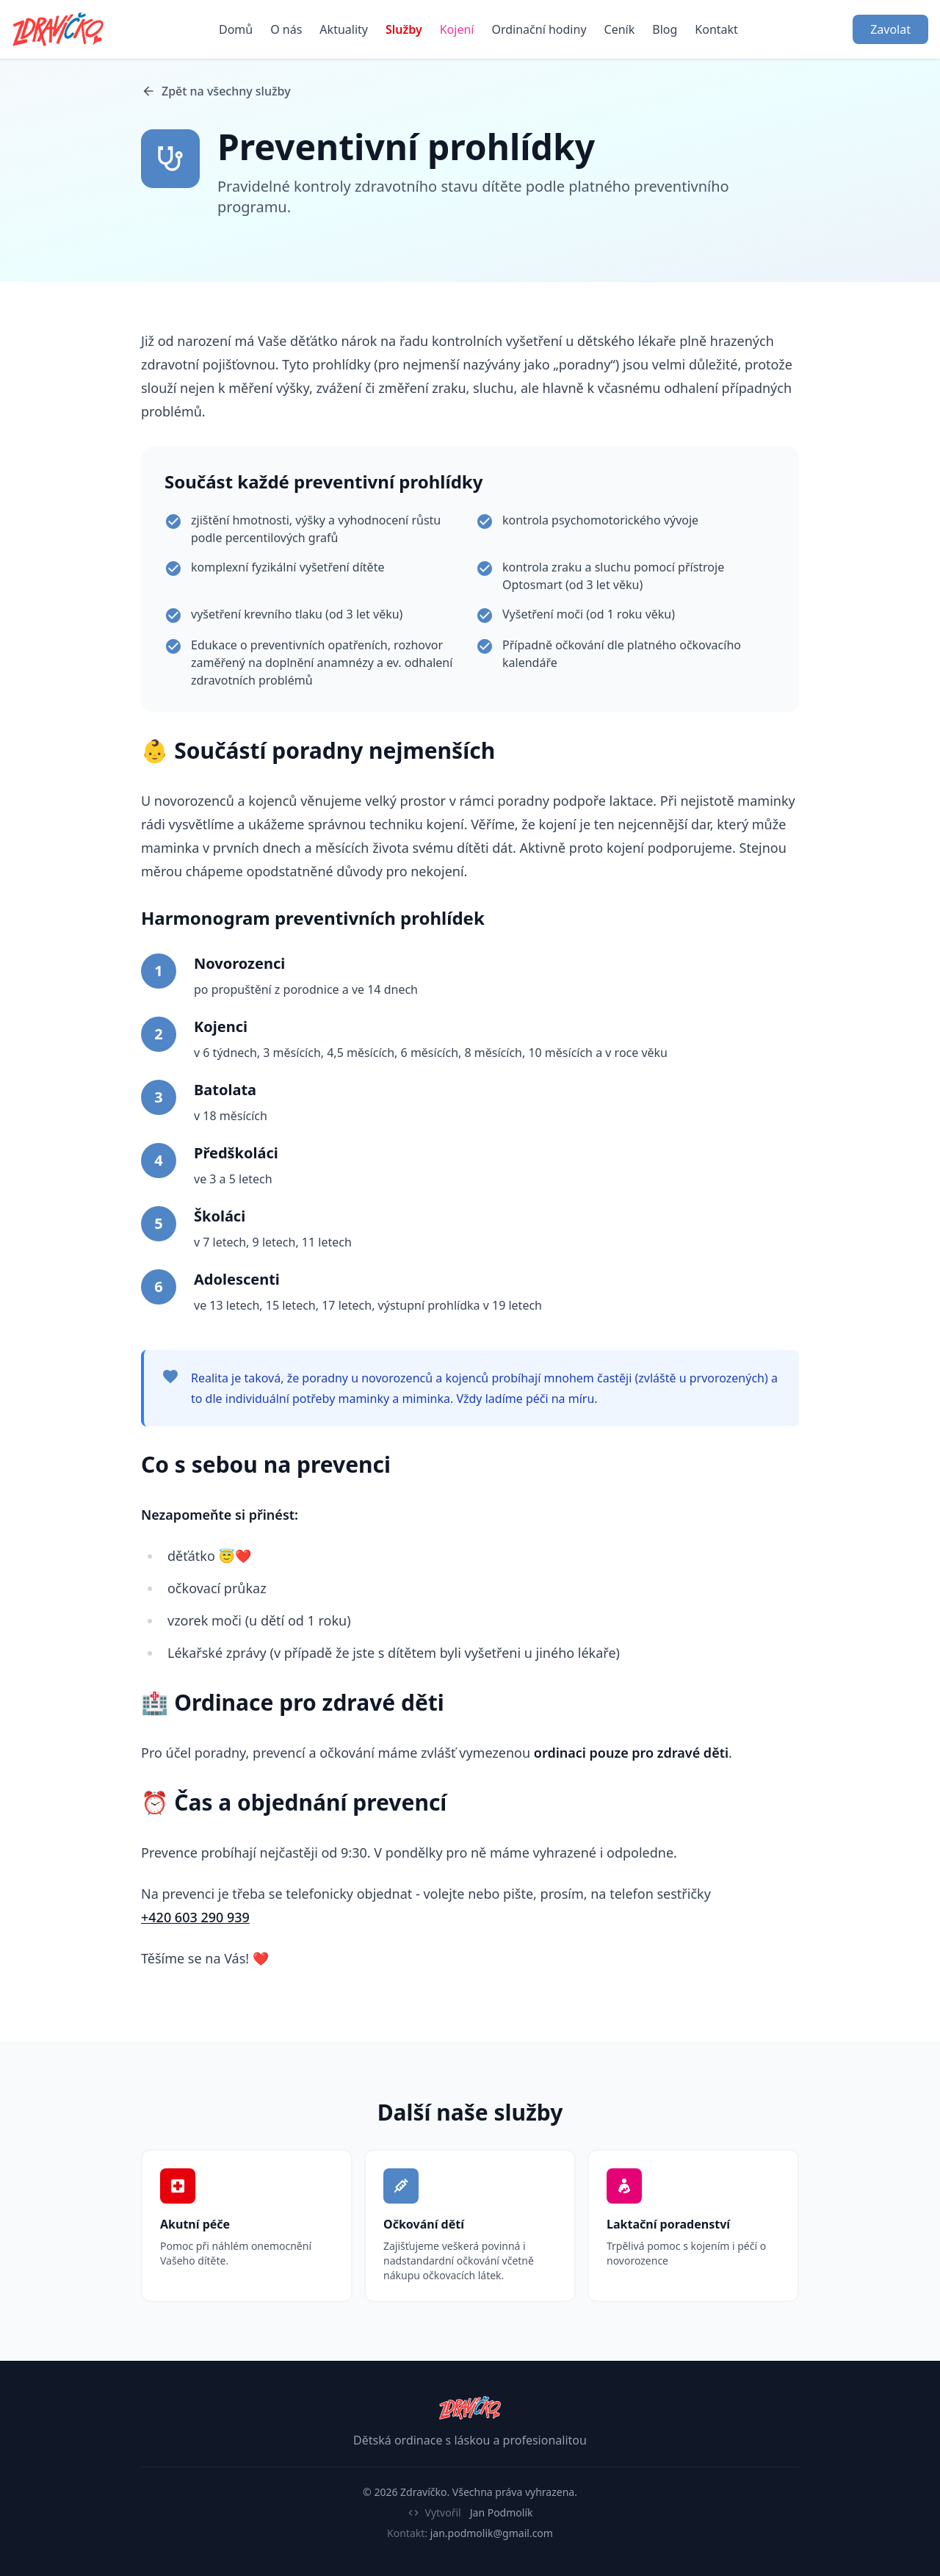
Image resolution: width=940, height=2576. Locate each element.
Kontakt (716, 29)
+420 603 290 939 (195, 1917)
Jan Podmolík (501, 2512)
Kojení (457, 29)
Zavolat (890, 29)
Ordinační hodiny (538, 29)
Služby (404, 29)
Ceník (619, 29)
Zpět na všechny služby (216, 91)
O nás (286, 29)
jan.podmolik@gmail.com (491, 2533)
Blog (664, 29)
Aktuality (343, 29)
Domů (236, 29)
